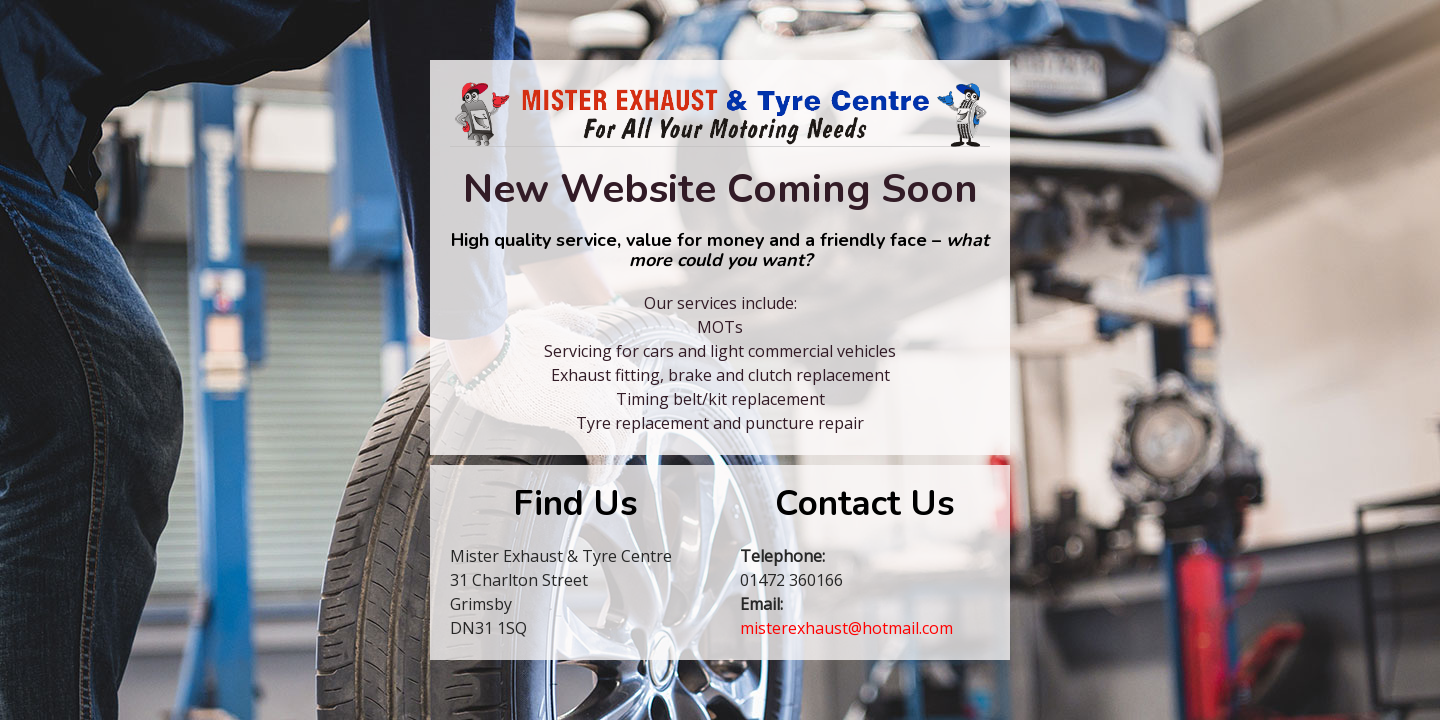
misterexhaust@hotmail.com (846, 628)
